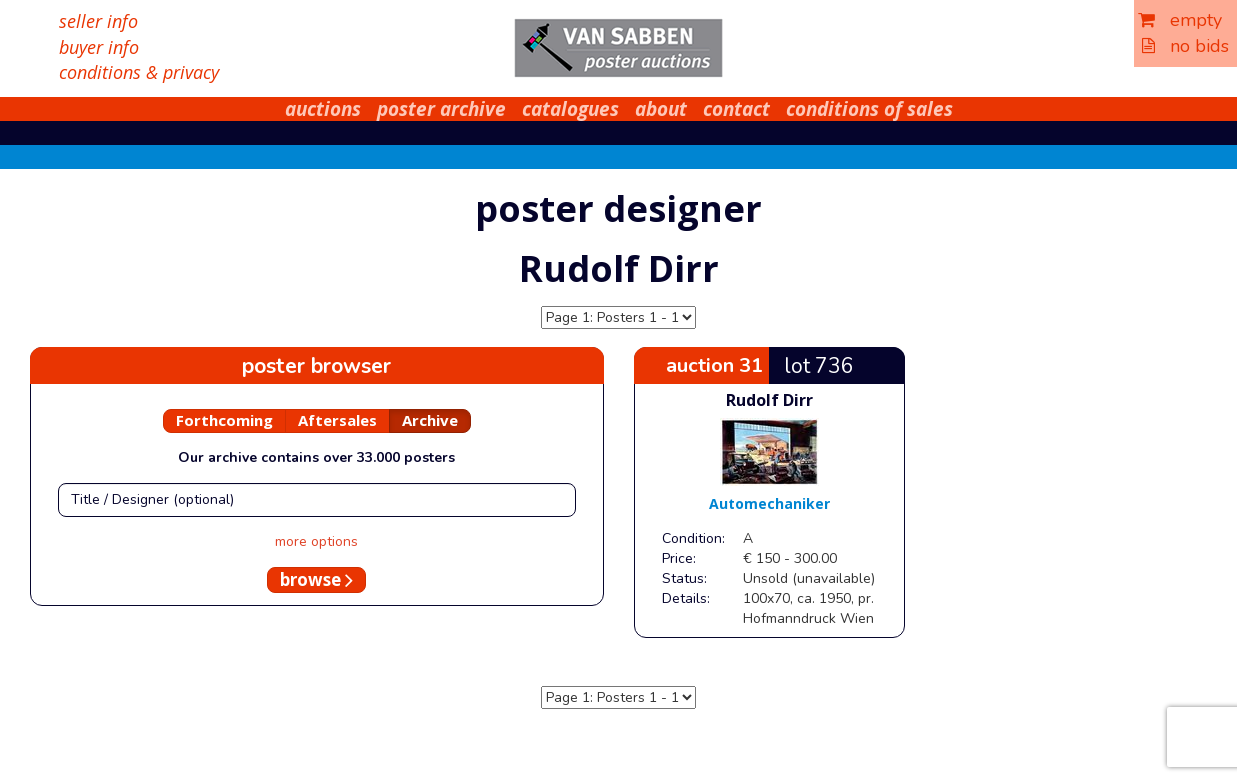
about (661, 109)
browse (316, 579)
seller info (98, 21)
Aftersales (337, 420)
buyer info (99, 47)
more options (316, 541)
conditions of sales (869, 109)
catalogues (570, 109)
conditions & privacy (139, 72)
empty (1180, 20)
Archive (430, 420)
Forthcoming (224, 420)
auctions (323, 109)
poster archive (441, 109)
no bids (1185, 46)
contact (736, 109)
